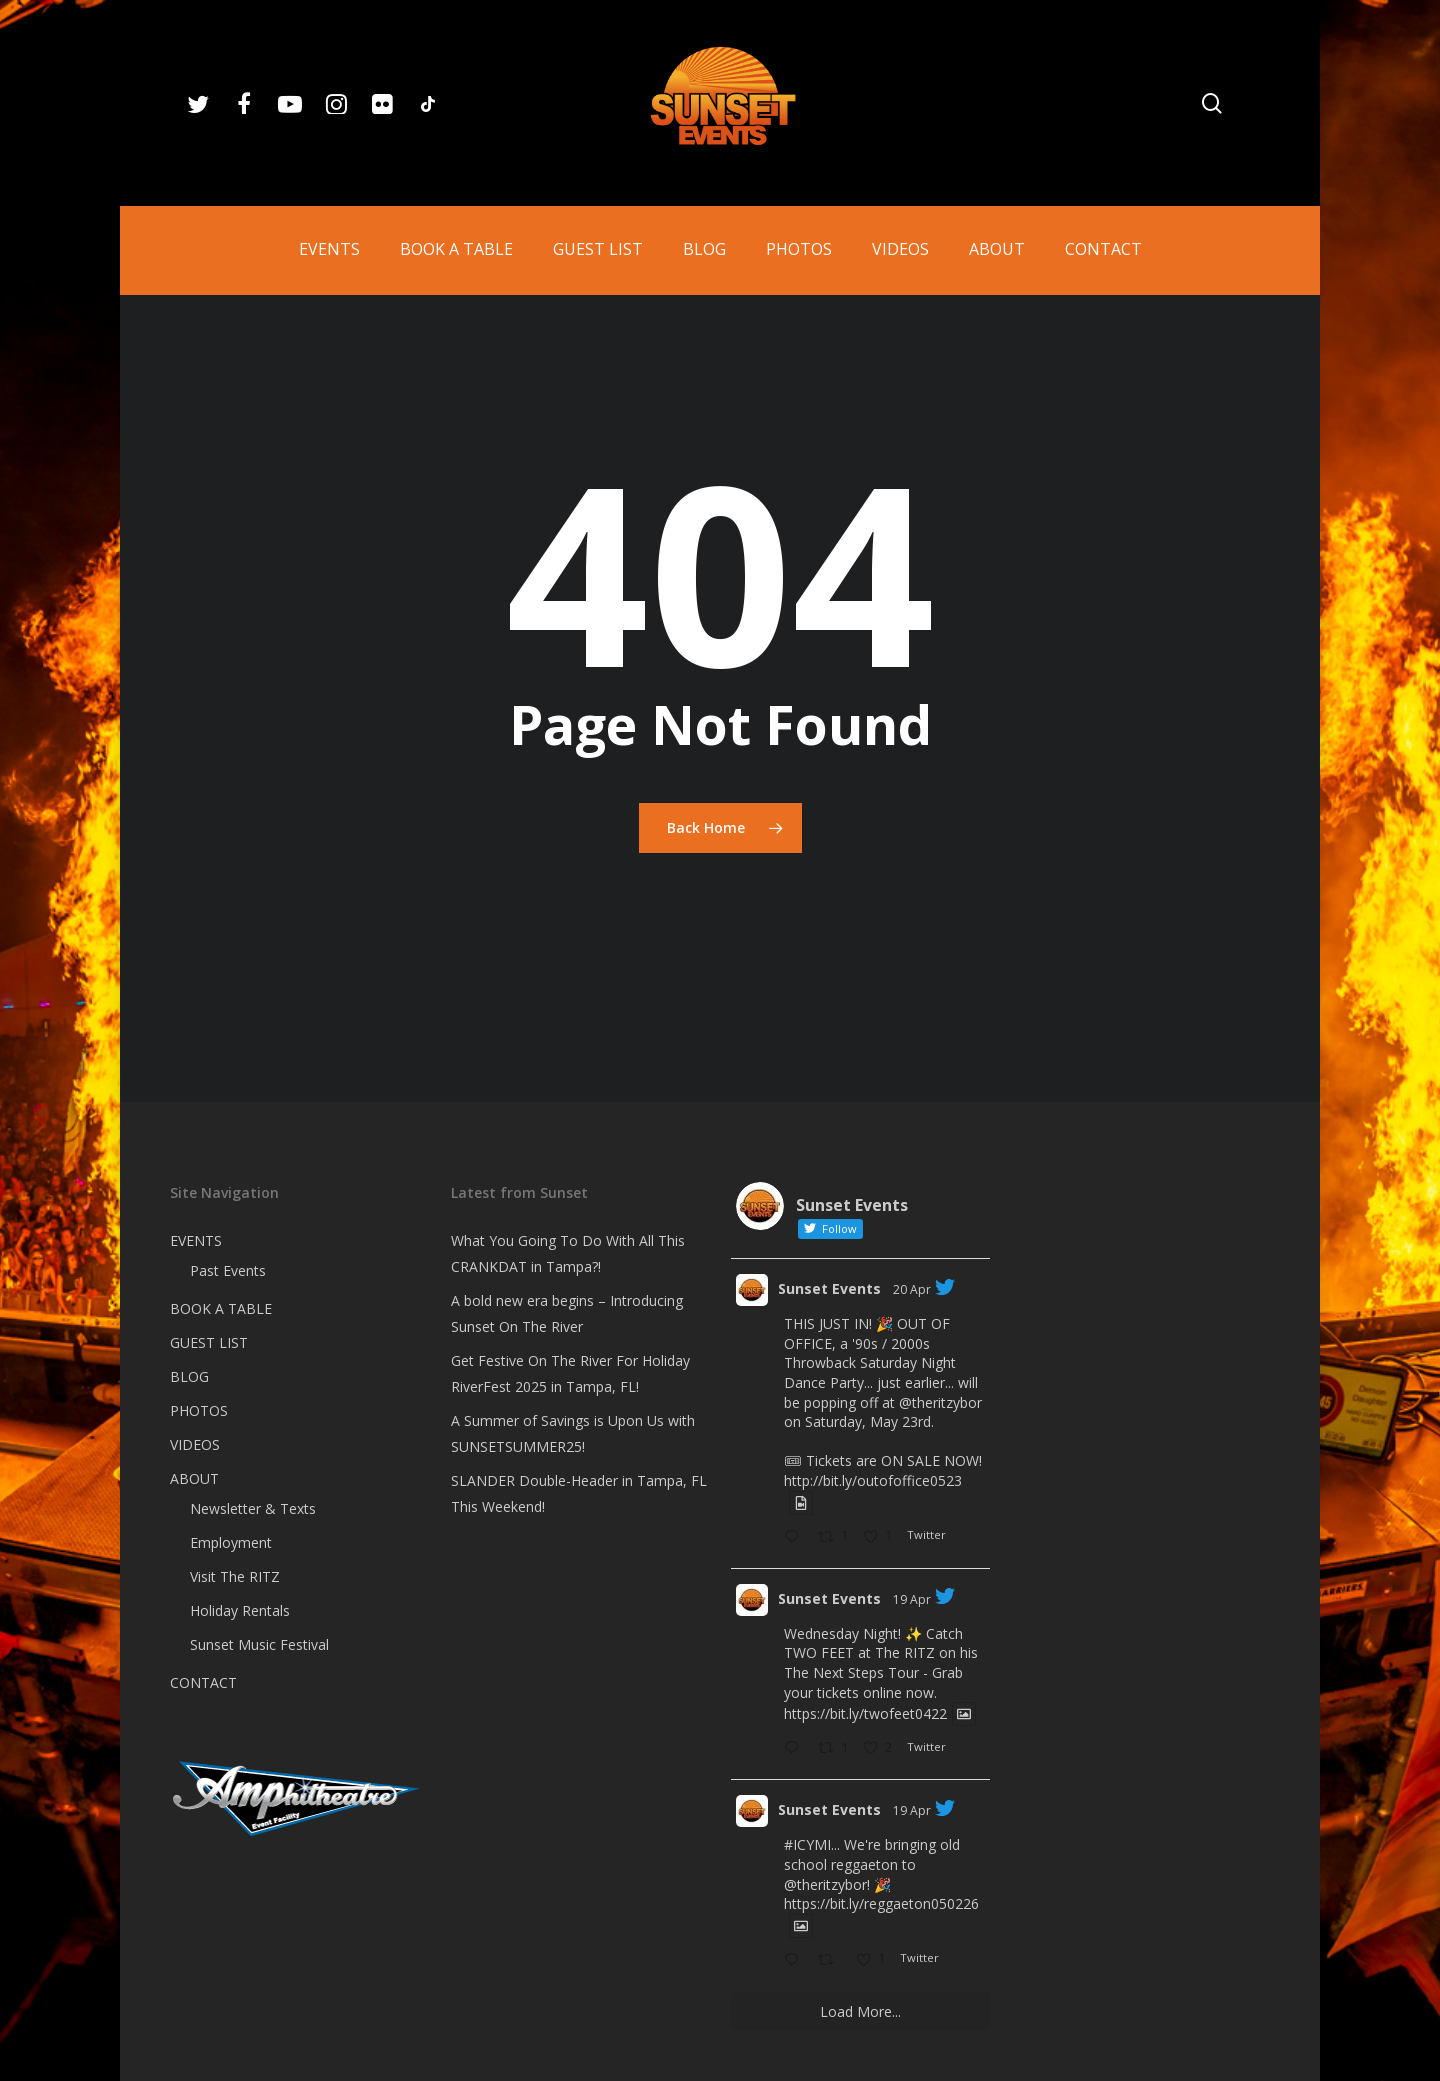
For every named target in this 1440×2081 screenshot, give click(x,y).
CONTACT (203, 1682)
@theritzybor (940, 1402)
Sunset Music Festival (259, 1644)
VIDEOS (195, 1444)
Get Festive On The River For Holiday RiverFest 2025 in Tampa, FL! (570, 1373)
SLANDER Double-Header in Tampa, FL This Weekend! (579, 1493)
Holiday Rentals (240, 1610)
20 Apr (912, 1289)
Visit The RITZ (235, 1576)
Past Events (228, 1270)
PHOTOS (199, 1410)
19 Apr (912, 1599)
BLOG (189, 1376)
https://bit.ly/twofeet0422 (865, 1713)
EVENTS (196, 1240)
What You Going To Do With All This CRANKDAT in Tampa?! (568, 1253)
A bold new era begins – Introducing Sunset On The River (567, 1313)
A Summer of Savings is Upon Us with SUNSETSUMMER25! (573, 1433)
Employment (231, 1542)
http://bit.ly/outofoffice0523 (873, 1480)
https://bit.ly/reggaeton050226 (881, 1903)
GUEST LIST (209, 1342)
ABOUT (194, 1478)
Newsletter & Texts (253, 1508)
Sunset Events (829, 1288)
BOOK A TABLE (221, 1308)
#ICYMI (807, 1844)
